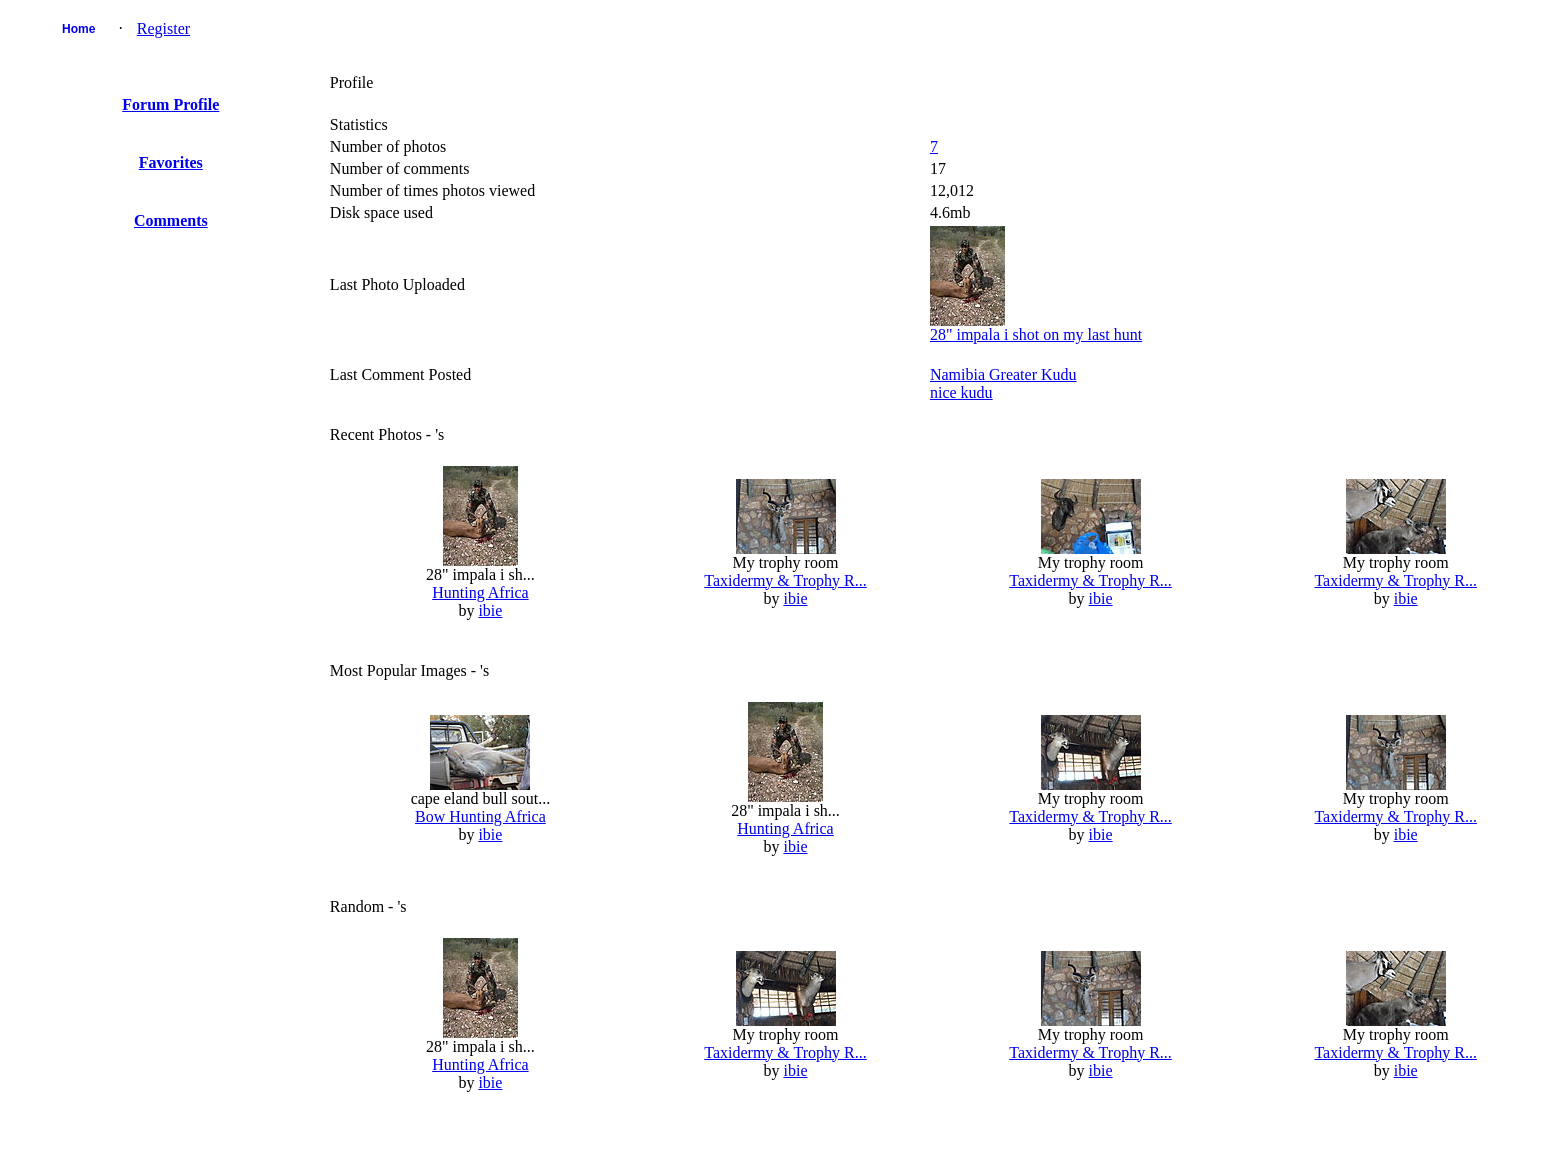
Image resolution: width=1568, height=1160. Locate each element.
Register (163, 28)
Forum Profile (170, 104)
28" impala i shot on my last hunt (1036, 334)
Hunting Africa (480, 592)
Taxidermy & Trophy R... (785, 580)
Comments (171, 220)
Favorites (171, 162)
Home (78, 29)
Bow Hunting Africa (480, 816)
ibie (490, 610)
